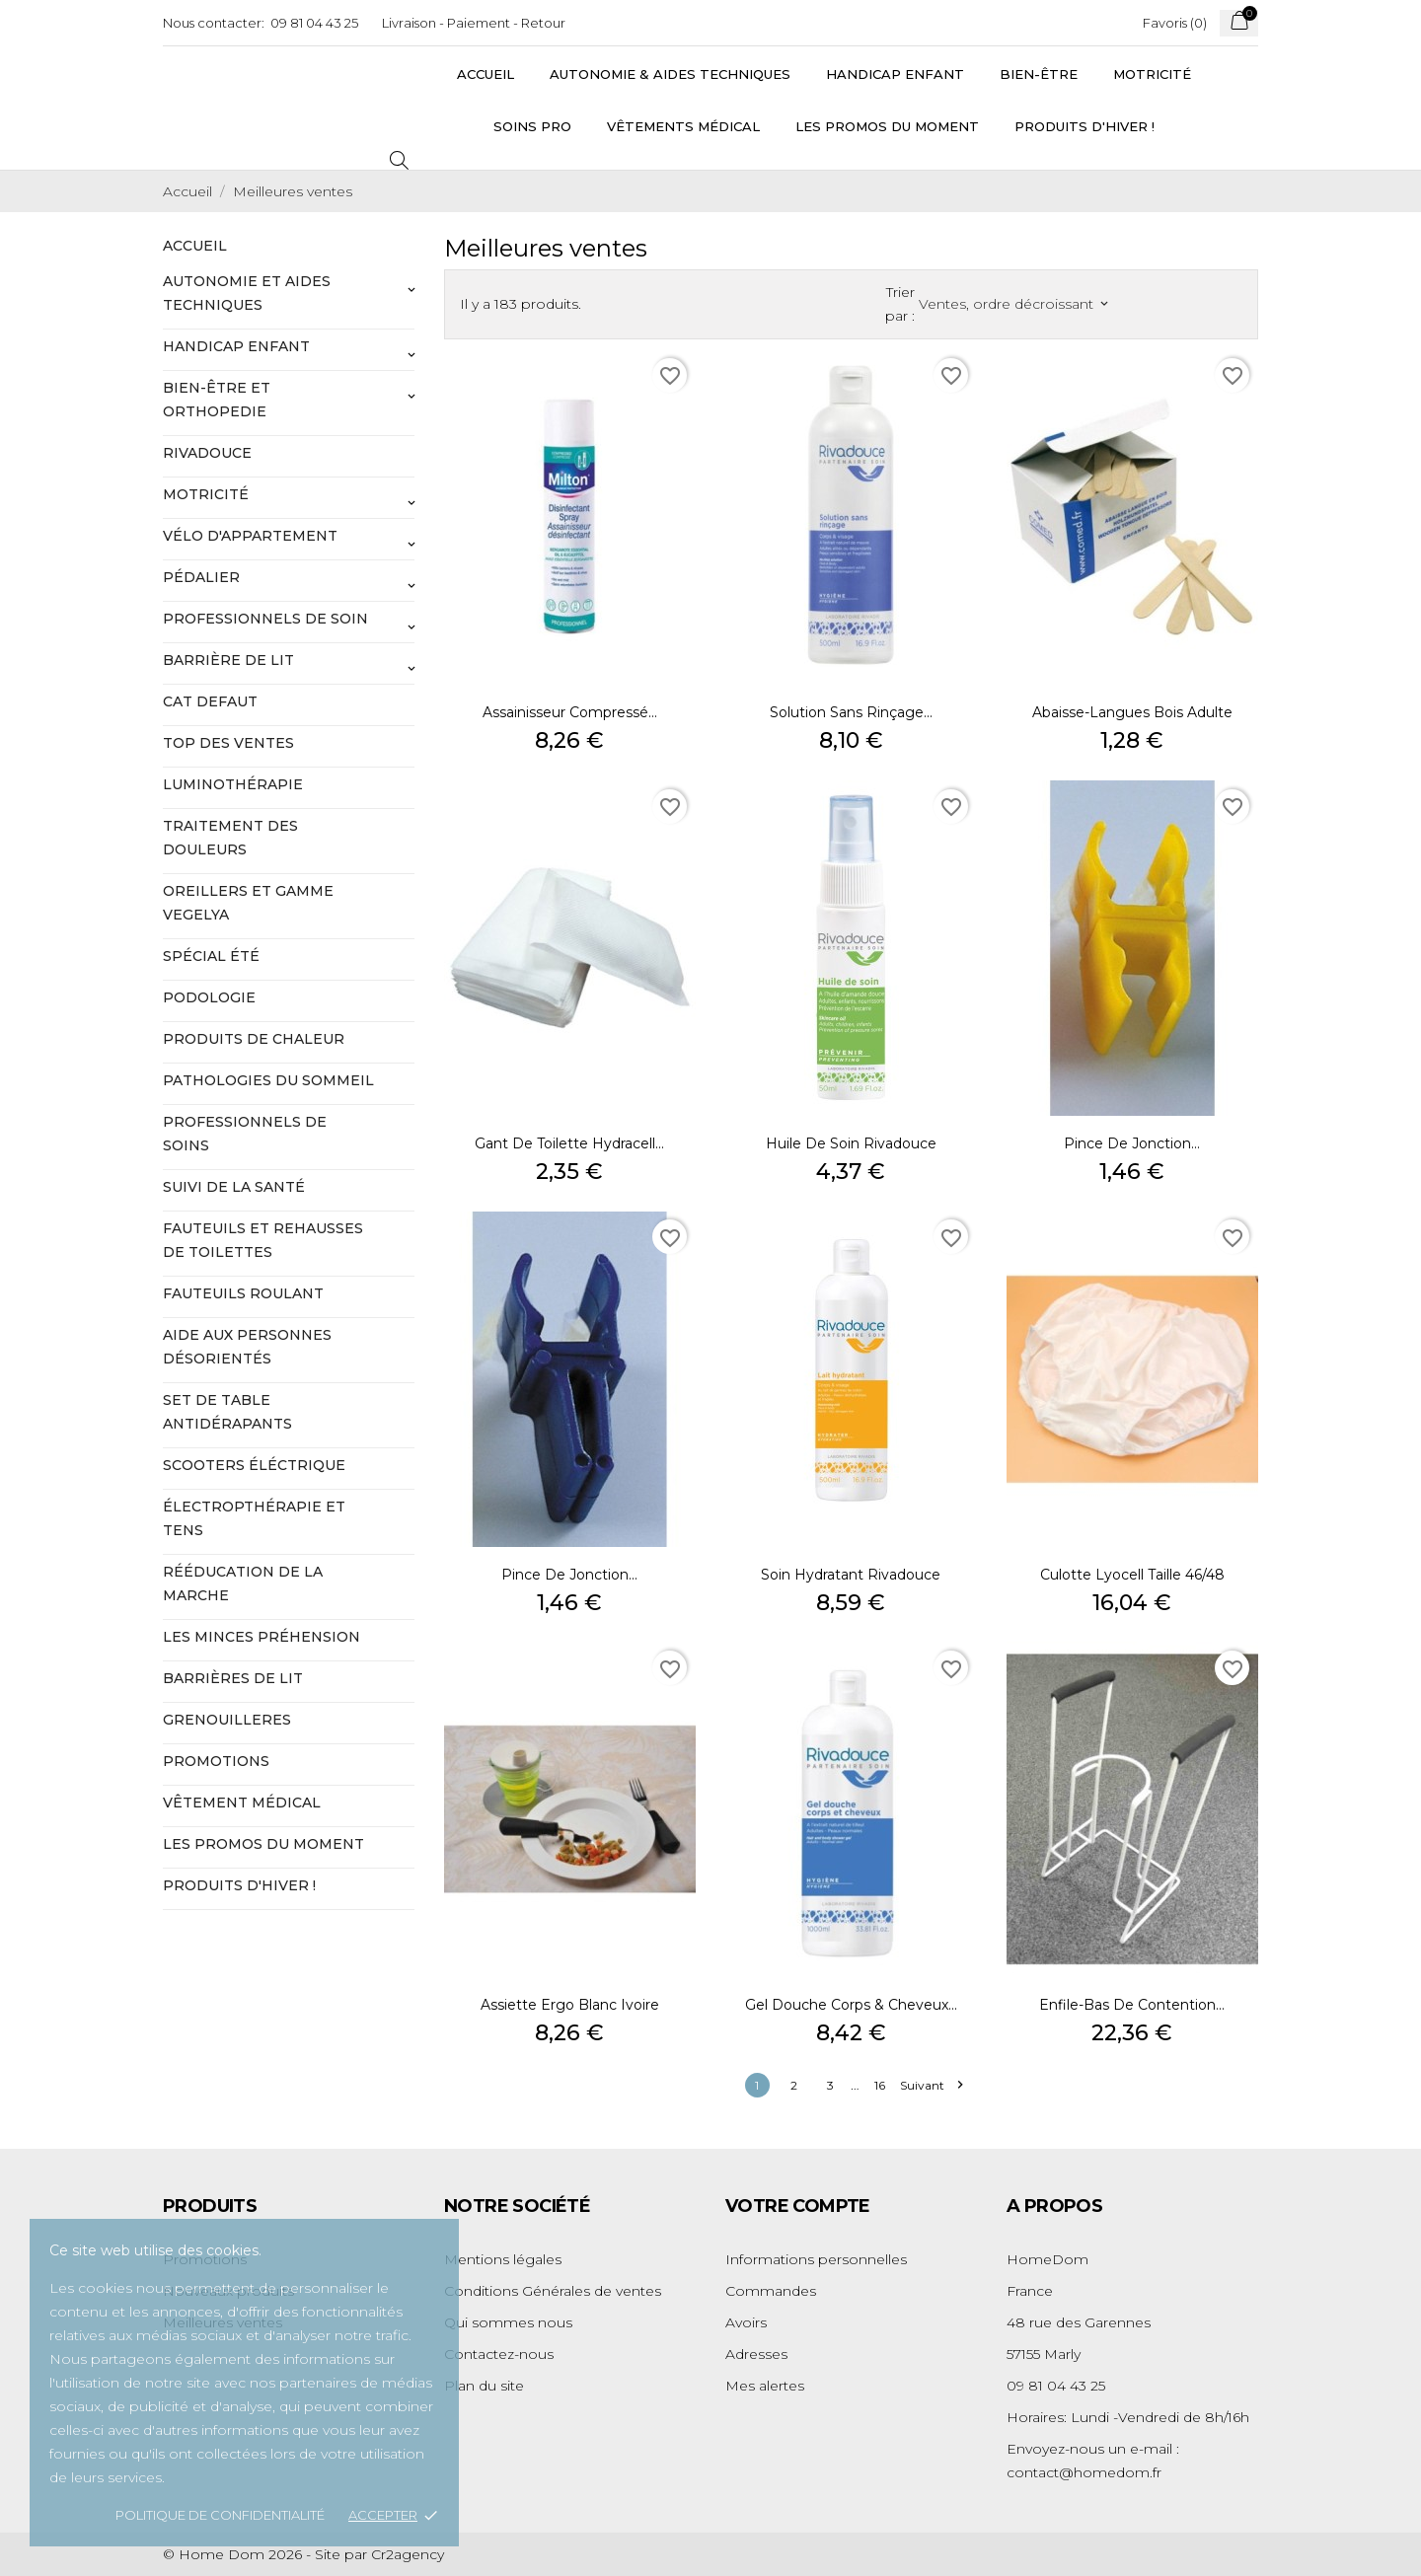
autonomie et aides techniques (247, 293)
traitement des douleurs (230, 837)
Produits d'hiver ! (1084, 126)
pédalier (201, 577)
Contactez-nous (499, 2354)
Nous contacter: (213, 23)
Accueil (485, 74)
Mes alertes (764, 2385)
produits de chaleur (253, 1039)
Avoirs (746, 2322)
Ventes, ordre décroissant (1013, 304)
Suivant (931, 2085)
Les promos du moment (887, 126)
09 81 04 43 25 (314, 23)
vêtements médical (683, 126)
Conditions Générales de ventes (552, 2291)
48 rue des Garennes (1079, 2322)
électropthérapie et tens (254, 1518)
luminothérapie (233, 784)
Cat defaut (210, 701)
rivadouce (207, 453)
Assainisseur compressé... (570, 712)
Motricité (1152, 74)
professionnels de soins (245, 1133)
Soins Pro (532, 126)
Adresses (756, 2354)
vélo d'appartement (250, 536)
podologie (209, 997)
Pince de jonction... (1132, 1143)
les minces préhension (261, 1637)
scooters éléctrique (254, 1465)
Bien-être (1039, 74)
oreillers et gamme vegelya (248, 902)
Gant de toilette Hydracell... (569, 1143)
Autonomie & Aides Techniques (670, 74)
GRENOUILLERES (227, 1720)
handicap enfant (236, 346)
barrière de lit (228, 660)
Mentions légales (502, 2259)
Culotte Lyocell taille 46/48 (1132, 1574)
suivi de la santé (234, 1187)
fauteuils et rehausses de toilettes (263, 1240)
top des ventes (228, 743)
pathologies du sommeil (268, 1080)
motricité (206, 494)
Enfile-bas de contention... (1132, 2005)
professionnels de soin (265, 618)
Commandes (770, 2291)
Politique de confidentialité (220, 2515)
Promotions (216, 1761)
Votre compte (797, 2206)
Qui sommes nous (508, 2322)
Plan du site (484, 2385)
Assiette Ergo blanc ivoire (570, 2005)
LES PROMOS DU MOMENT (263, 1844)
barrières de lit (233, 1678)
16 (879, 2085)
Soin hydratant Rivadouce (850, 1574)
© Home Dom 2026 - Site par (267, 2554)
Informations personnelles (816, 2259)
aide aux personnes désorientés (247, 1346)
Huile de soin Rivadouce (851, 1143)
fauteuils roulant (243, 1293)
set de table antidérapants (227, 1412)
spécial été (211, 956)
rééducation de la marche (243, 1583)
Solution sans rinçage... (851, 712)
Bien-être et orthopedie (216, 399)
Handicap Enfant (895, 74)
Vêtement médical (242, 1802)
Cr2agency (407, 2554)
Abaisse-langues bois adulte (1132, 712)
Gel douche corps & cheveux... (851, 2005)
